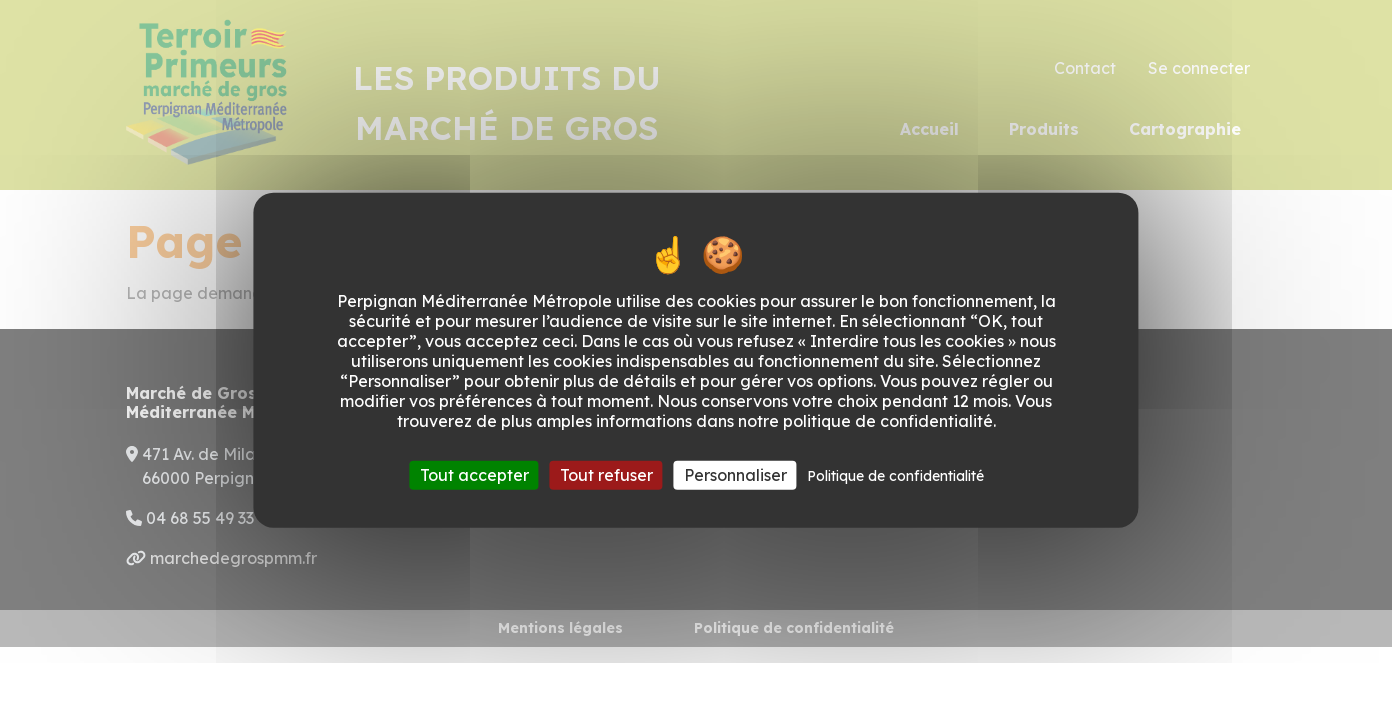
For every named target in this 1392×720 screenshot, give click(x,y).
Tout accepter (474, 474)
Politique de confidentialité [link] (895, 475)
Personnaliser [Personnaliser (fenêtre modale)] (735, 474)
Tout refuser (606, 474)
